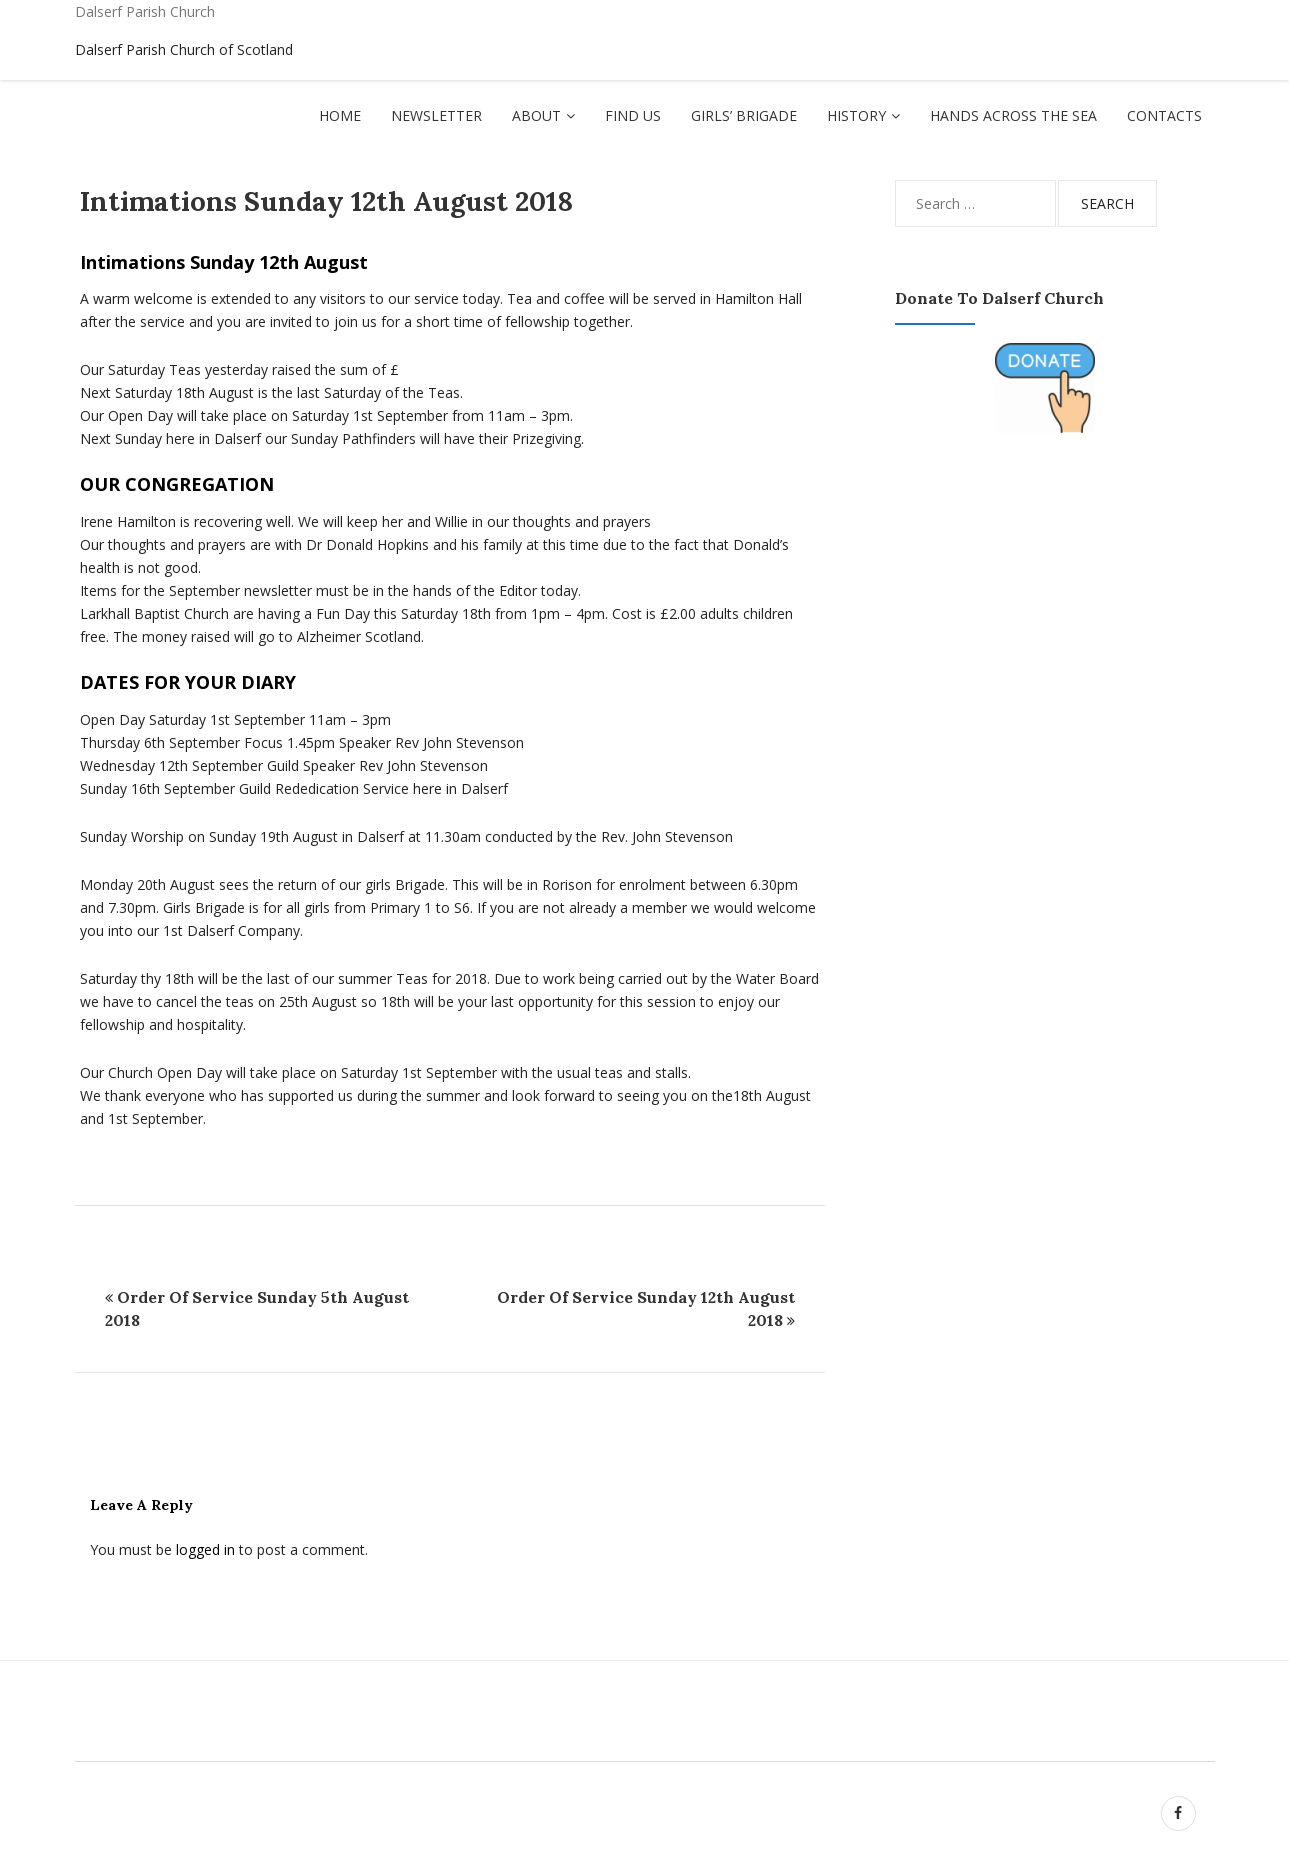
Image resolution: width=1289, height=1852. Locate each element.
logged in (205, 1549)
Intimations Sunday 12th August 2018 (326, 201)
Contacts (1164, 115)
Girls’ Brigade (744, 115)
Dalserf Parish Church (145, 11)
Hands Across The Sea (1013, 115)
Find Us (633, 115)
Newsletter (436, 115)
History (856, 115)
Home (340, 115)
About (536, 115)
